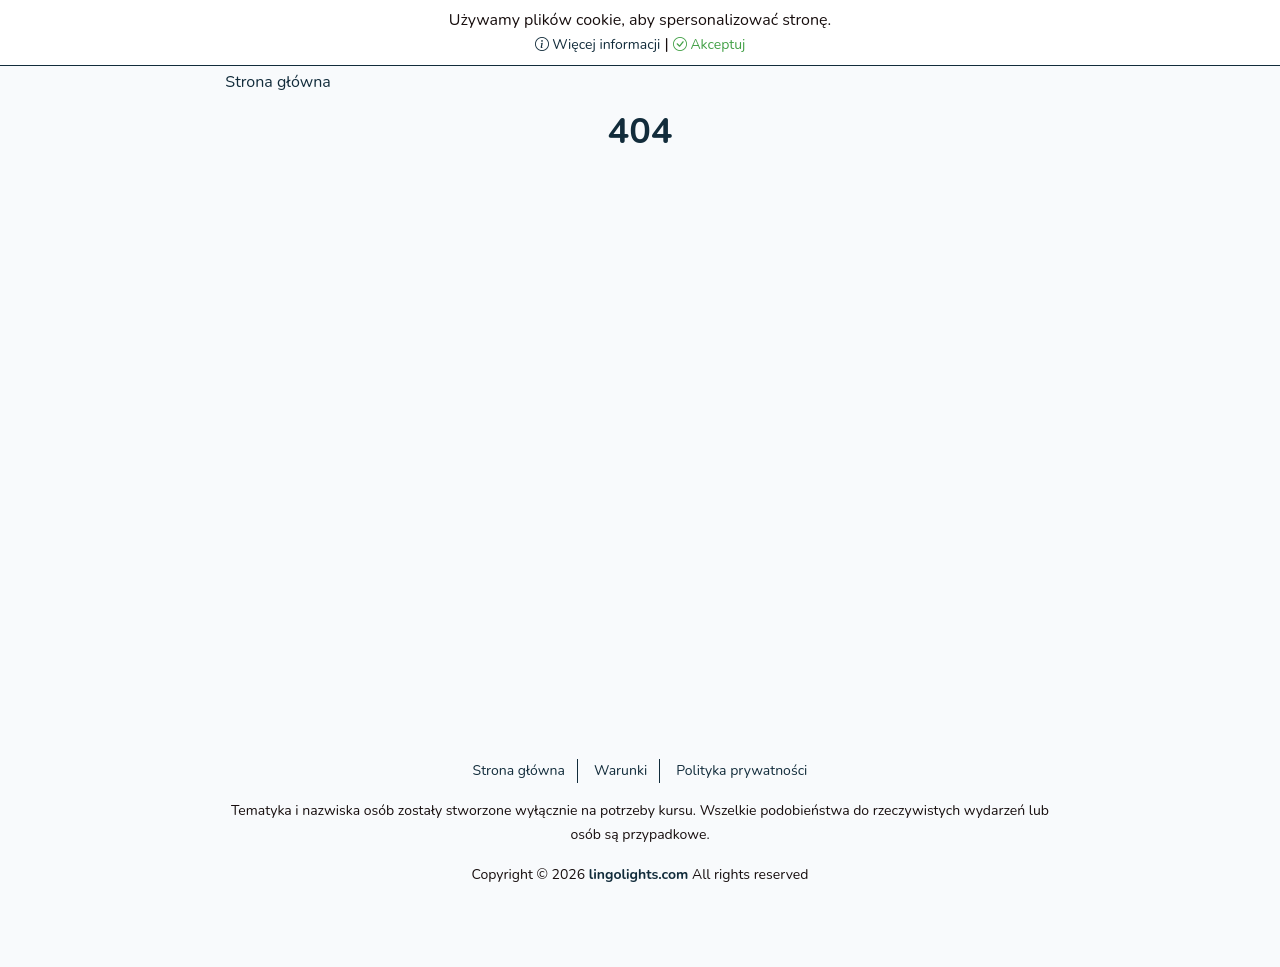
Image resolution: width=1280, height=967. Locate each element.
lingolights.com (639, 874)
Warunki (620, 770)
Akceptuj (709, 44)
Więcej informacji (598, 44)
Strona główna (277, 82)
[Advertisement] (106, 370)
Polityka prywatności (741, 770)
